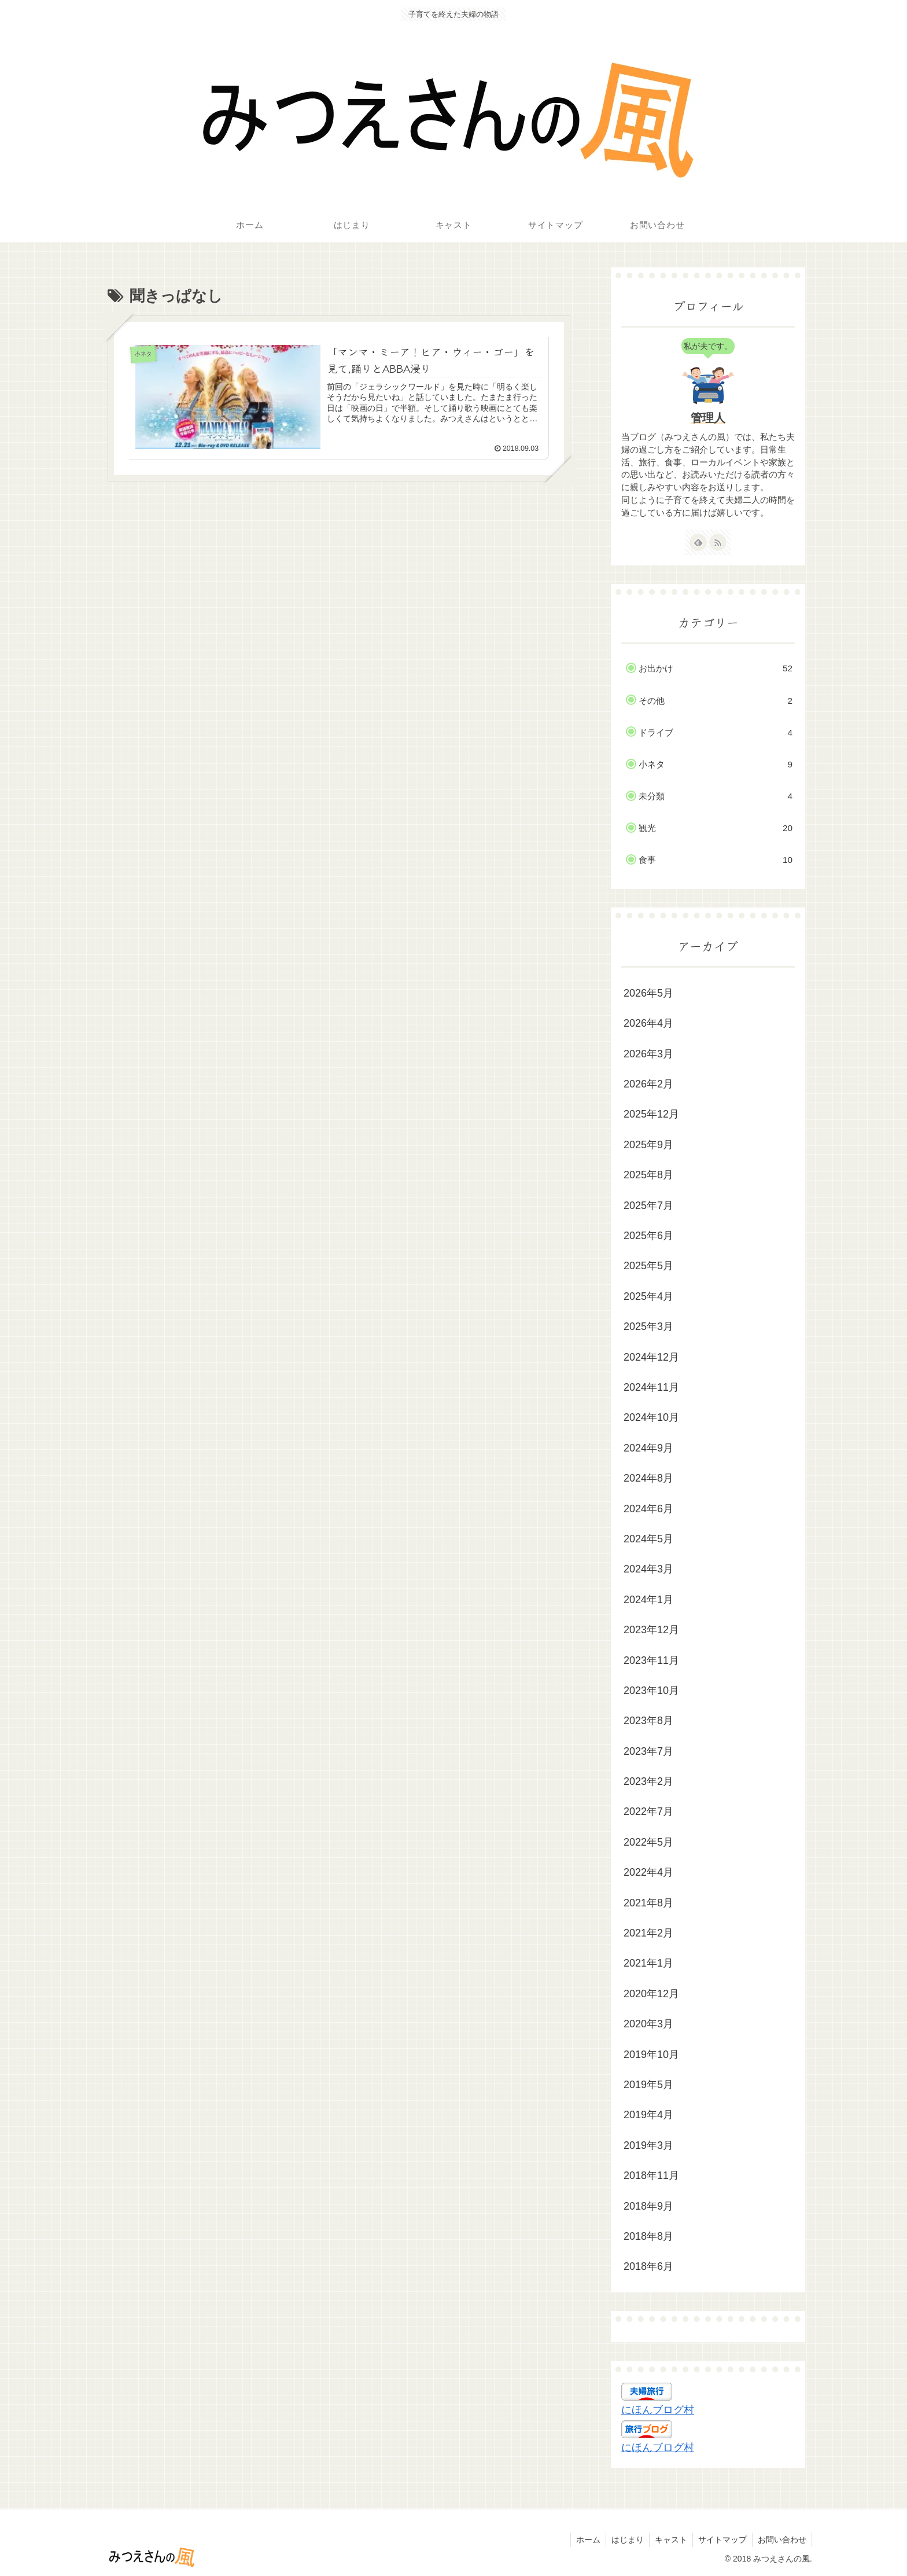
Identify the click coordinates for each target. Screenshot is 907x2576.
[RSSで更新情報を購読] (717, 542)
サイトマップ (720, 2539)
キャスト (668, 2539)
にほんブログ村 (657, 2410)
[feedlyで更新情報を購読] (698, 542)
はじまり (623, 2539)
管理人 (708, 417)
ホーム (583, 2539)
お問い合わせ (781, 2539)
